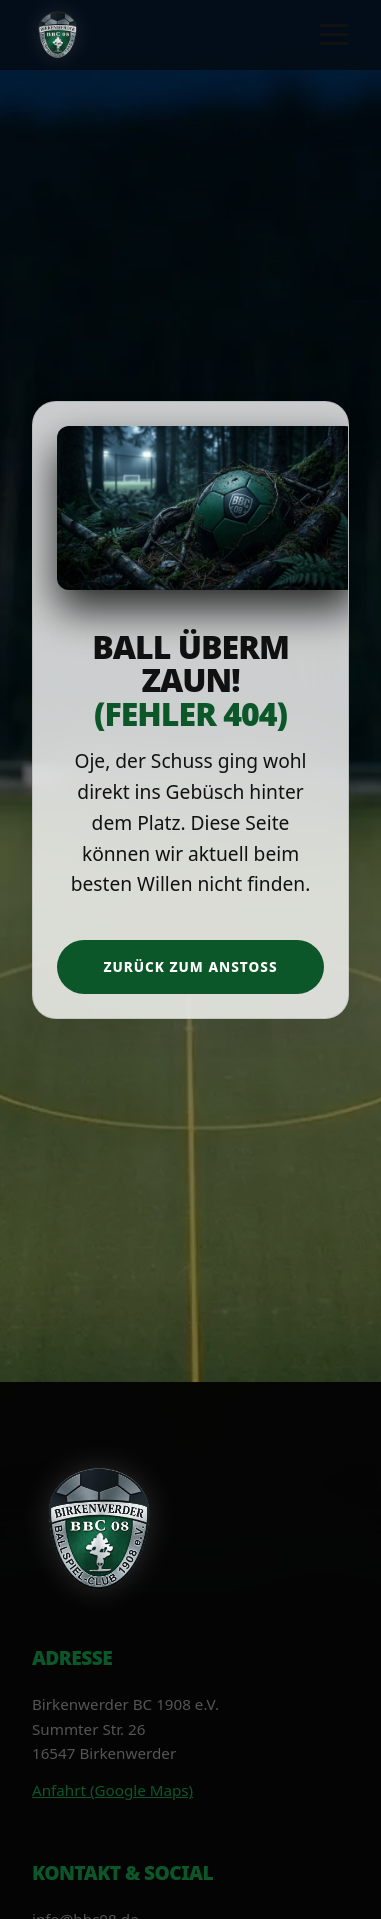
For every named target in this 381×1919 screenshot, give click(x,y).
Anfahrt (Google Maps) (112, 1790)
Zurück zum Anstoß (190, 966)
